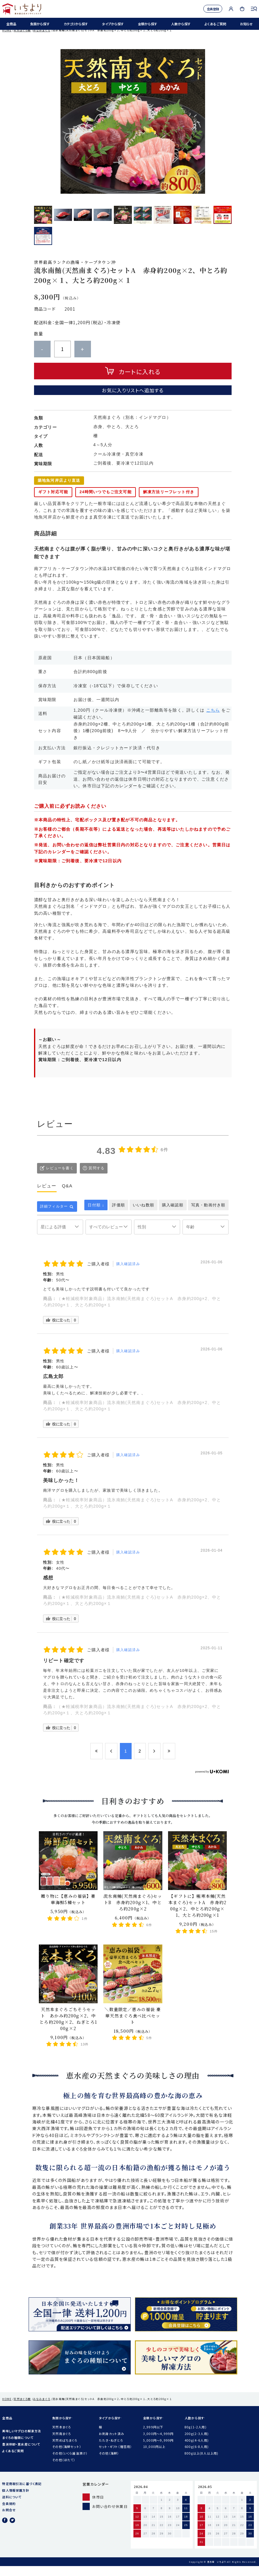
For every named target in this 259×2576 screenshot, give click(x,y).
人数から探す (179, 25)
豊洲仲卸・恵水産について (21, 2454)
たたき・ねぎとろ (111, 2450)
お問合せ (9, 2520)
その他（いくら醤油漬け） (70, 2463)
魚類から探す (38, 25)
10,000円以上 (154, 2456)
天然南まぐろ (61, 2443)
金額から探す (146, 25)
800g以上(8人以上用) (201, 2463)
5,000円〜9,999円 (158, 2450)
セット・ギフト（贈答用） (115, 2456)
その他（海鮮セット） (66, 2456)
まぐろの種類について (17, 2447)
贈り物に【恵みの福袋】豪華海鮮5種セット (68, 1909)
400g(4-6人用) (197, 2450)
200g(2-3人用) (197, 2443)
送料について (11, 2507)
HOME (6, 40)
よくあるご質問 (214, 25)
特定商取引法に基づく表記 (22, 2493)
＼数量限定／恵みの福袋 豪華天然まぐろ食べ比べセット (133, 2025)
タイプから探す (111, 25)
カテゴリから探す (74, 25)
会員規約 (9, 2513)
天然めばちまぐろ (64, 2450)
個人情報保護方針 (15, 2500)
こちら (213, 720)
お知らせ (244, 25)
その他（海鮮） (109, 2463)
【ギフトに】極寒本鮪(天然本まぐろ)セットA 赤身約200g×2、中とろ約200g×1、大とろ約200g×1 (197, 1915)
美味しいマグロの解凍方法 (21, 2441)
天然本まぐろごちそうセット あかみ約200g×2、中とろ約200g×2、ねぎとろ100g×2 (68, 2028)
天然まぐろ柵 (22, 40)
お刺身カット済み (111, 2443)
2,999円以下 (153, 2437)
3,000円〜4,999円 (158, 2443)
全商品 (10, 25)
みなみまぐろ (41, 40)
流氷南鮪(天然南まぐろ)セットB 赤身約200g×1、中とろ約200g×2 (133, 1912)
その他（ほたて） (63, 2470)
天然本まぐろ (61, 2437)
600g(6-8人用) (197, 2456)
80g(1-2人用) (196, 2437)
